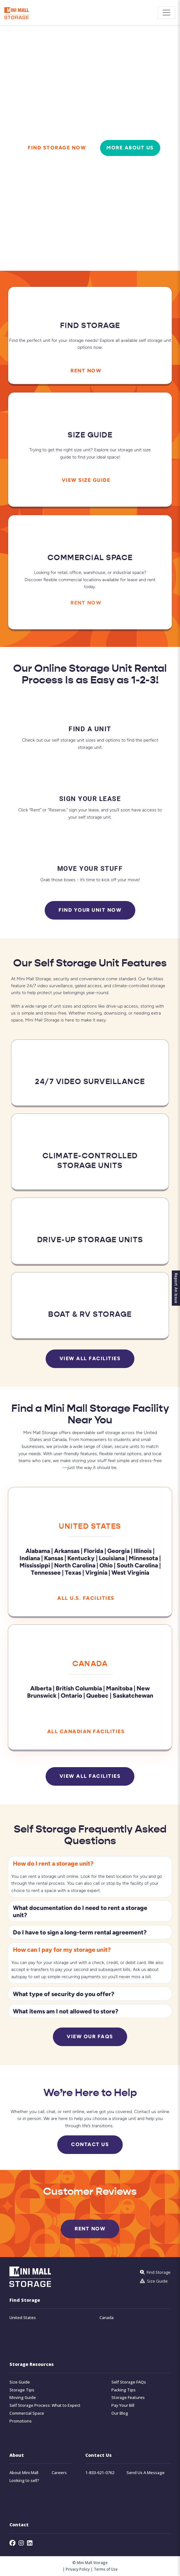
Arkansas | (68, 1550)
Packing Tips (123, 2390)
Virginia (96, 1572)
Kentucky (81, 1557)
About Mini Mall (23, 2472)
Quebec (97, 1695)
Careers (59, 2472)
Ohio (106, 1565)
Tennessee (46, 1572)
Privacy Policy (78, 2569)
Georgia (118, 1550)
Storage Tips (21, 2390)
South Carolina (137, 1565)
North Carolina (74, 1565)
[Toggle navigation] (166, 12)
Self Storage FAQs (128, 2382)
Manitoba (119, 1688)
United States (90, 1526)
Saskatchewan (133, 1695)
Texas (73, 1572)
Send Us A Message (146, 2472)
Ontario (71, 1695)
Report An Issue (176, 1288)
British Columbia (79, 1688)
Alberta (41, 1688)
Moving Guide (22, 2397)
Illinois (143, 1550)
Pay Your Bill (122, 2405)
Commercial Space (26, 2413)
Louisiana (112, 1557)
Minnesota (144, 1557)
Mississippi (35, 1565)
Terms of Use (106, 2569)
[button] (90, 1863)
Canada (90, 1663)
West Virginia (130, 1572)
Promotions (20, 2421)
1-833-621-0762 (99, 2472)
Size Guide (19, 2382)
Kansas (53, 1557)
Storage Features (128, 2397)
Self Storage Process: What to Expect (45, 2405)
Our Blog (119, 2413)
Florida (93, 1550)
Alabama (37, 1550)
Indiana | (31, 1557)
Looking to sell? (24, 2480)
